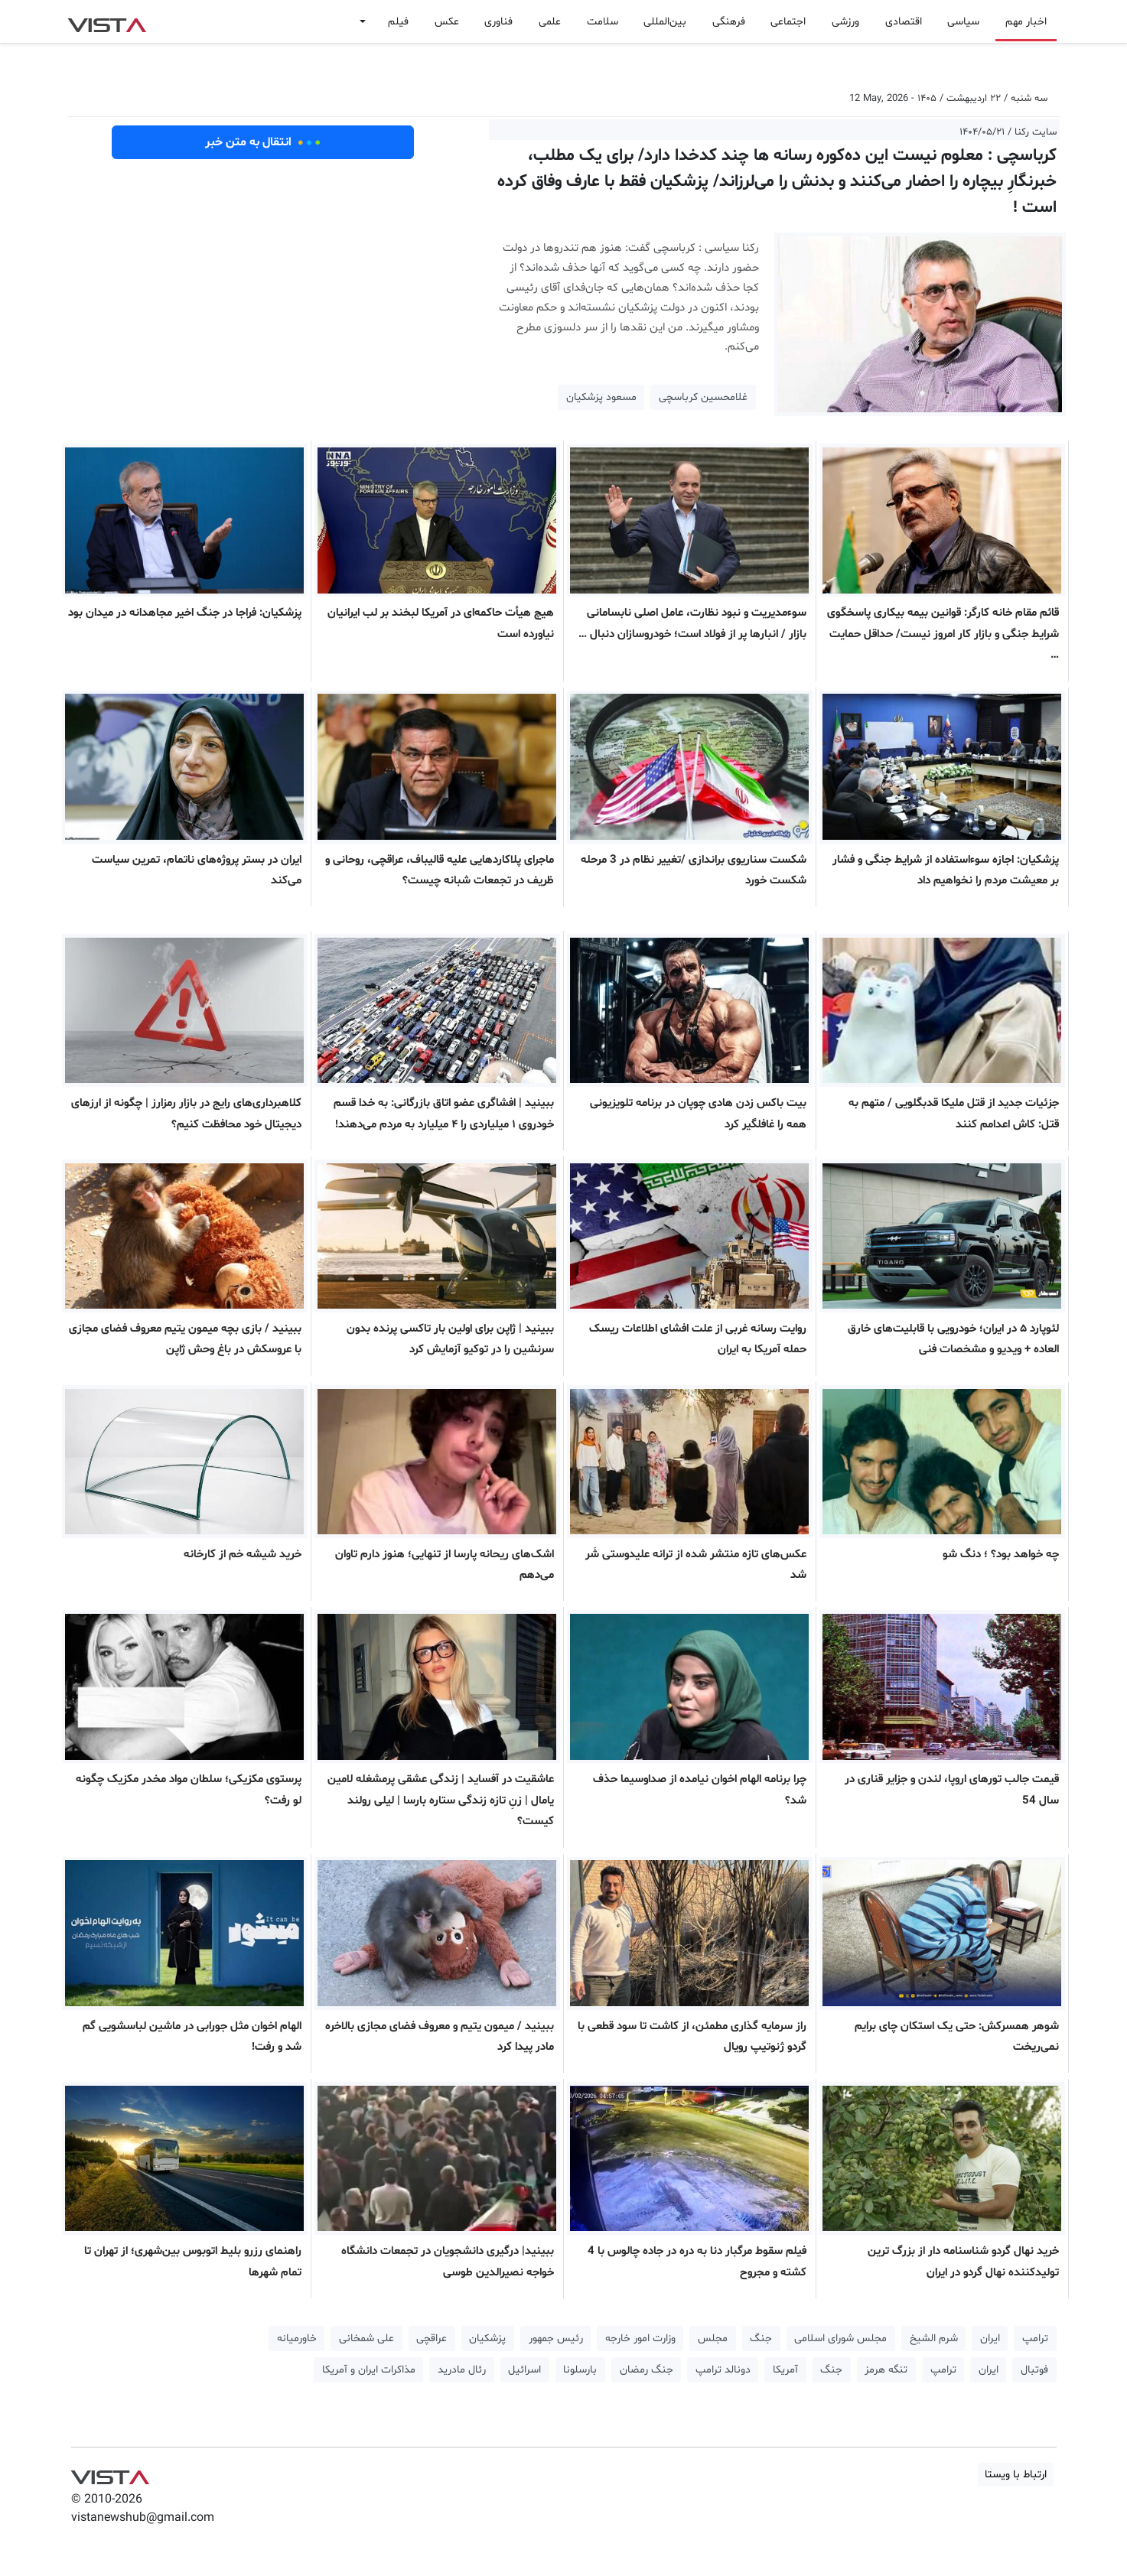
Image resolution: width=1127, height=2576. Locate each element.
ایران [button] (990, 2338)
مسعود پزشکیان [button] (601, 397)
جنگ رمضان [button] (646, 2370)
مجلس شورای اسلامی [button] (840, 2338)
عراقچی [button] (431, 2338)
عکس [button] (447, 22)
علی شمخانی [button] (366, 2338)
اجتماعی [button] (788, 22)
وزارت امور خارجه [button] (640, 2338)
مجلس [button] (713, 2338)
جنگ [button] (761, 2338)
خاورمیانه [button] (297, 2338)
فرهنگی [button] (728, 22)
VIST (106, 21)
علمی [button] (550, 22)
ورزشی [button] (845, 22)
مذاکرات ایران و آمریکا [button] (368, 2370)
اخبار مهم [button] (1026, 22)
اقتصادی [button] (903, 22)
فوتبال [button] (1034, 2370)
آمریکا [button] (785, 2370)
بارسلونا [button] (580, 2370)
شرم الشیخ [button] (934, 2338)
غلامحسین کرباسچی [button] (703, 397)
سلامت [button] (602, 22)
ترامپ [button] (1035, 2338)
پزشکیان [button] (487, 2338)
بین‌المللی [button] (664, 22)
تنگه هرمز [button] (886, 2370)
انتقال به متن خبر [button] (263, 142)
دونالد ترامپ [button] (723, 2370)
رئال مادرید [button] (462, 2370)
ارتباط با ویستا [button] (1016, 2474)
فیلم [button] (398, 22)
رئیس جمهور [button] (556, 2338)
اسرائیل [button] (524, 2370)
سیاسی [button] (963, 22)
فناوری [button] (498, 22)
